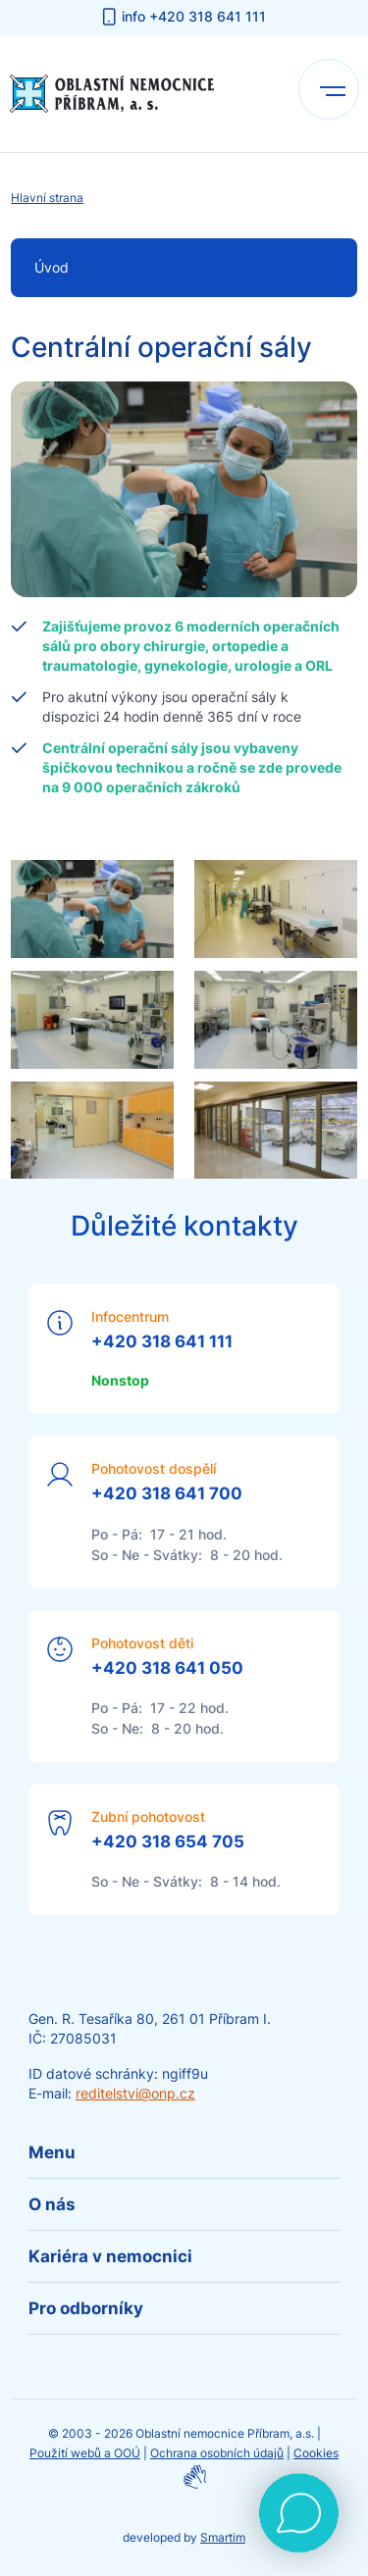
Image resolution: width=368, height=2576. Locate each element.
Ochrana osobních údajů (217, 2453)
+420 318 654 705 (167, 1841)
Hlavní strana (47, 197)
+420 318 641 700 (166, 1493)
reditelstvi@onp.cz (135, 2093)
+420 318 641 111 (162, 1341)
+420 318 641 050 (167, 1668)
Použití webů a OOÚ (84, 2453)
